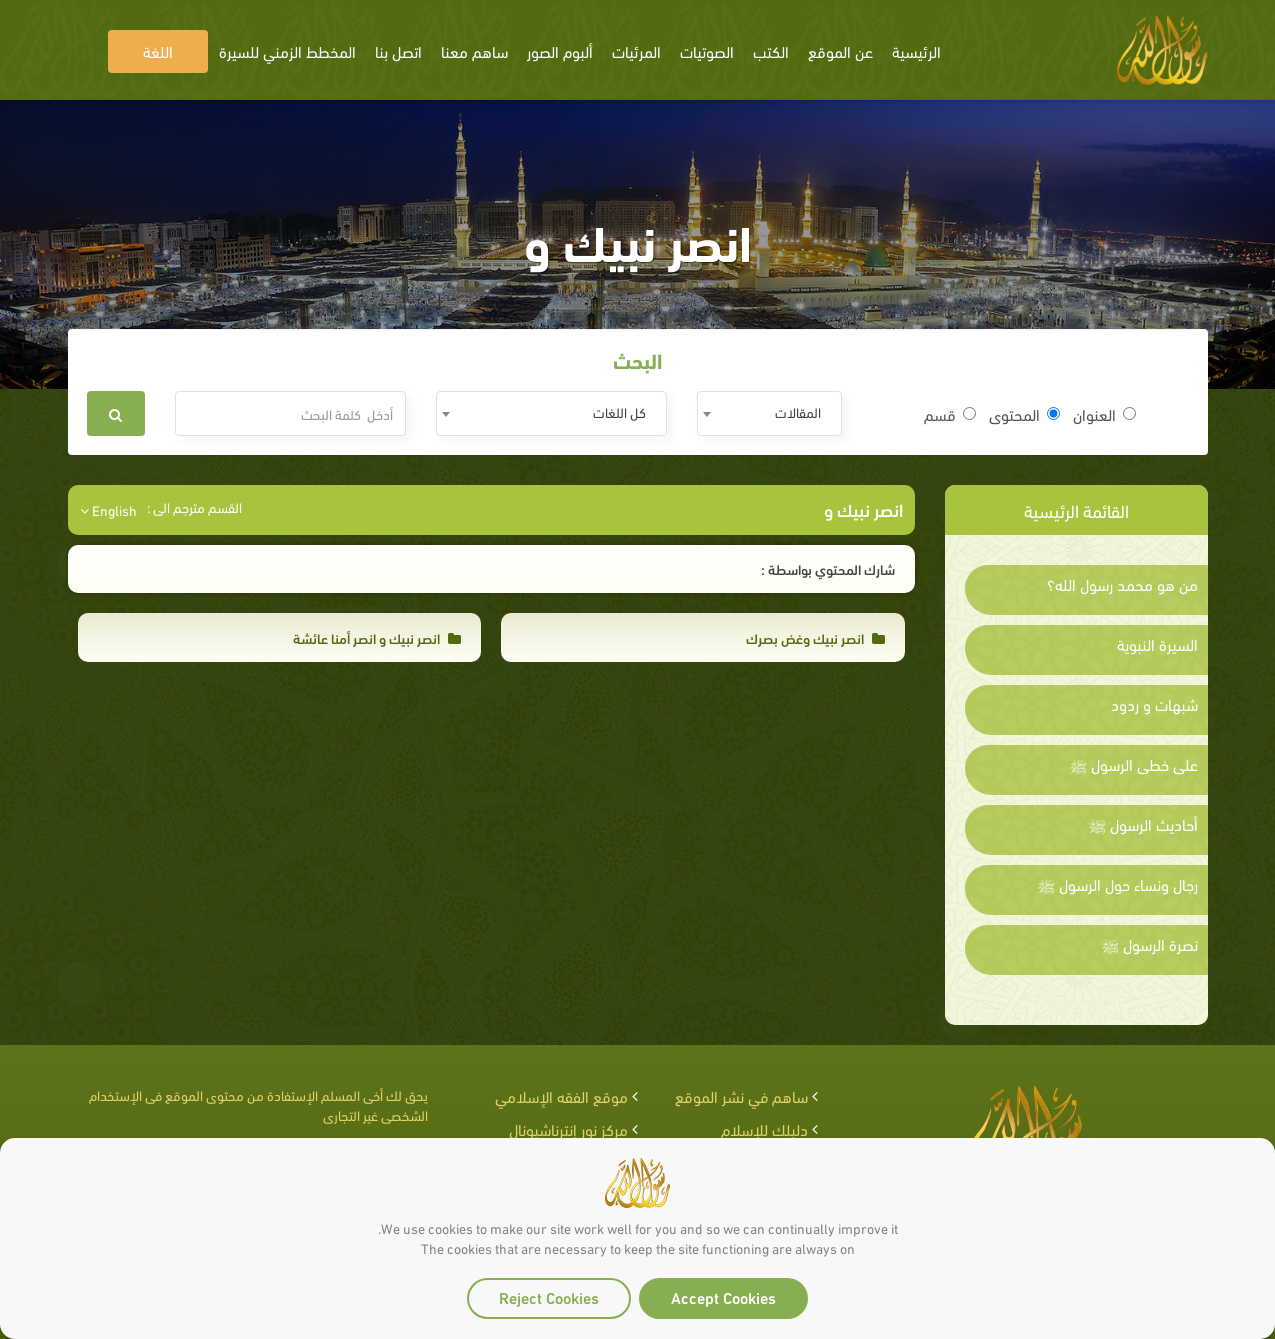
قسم (950, 414)
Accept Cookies (723, 1296)
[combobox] (769, 413)
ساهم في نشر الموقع (741, 1095)
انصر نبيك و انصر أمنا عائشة (377, 637)
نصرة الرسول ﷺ (1150, 944)
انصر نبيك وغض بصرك (815, 637)
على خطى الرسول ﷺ (1134, 764)
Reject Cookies (549, 1296)
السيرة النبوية (1157, 644)
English (108, 510)
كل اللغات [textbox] (619, 411)
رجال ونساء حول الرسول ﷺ (1118, 884)
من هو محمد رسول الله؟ (1122, 584)
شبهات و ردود (1154, 704)
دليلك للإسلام (764, 1128)
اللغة (158, 50)
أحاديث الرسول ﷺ (1143, 824)
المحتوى (1024, 414)
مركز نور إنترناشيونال (568, 1128)
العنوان (1104, 414)
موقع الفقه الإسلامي (561, 1095)
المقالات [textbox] (798, 411)
